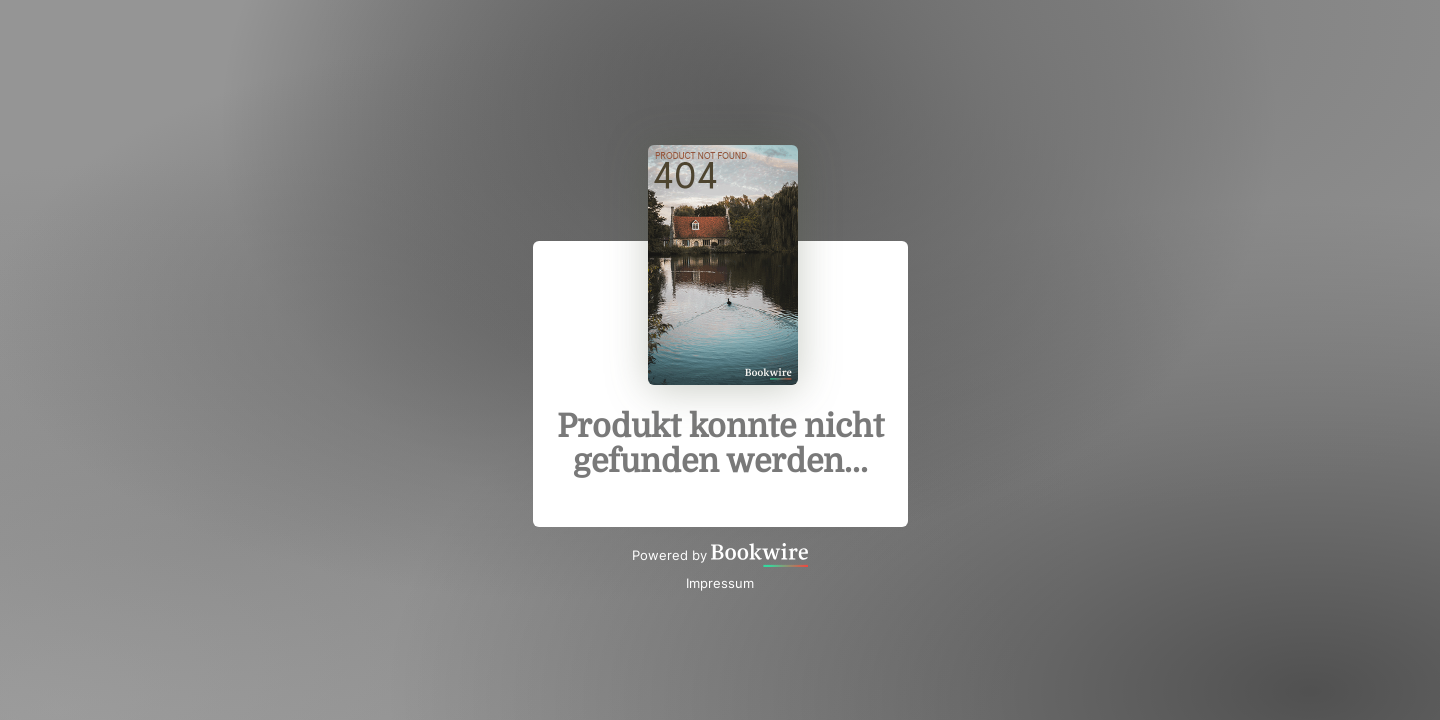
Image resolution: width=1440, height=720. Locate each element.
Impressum (720, 583)
